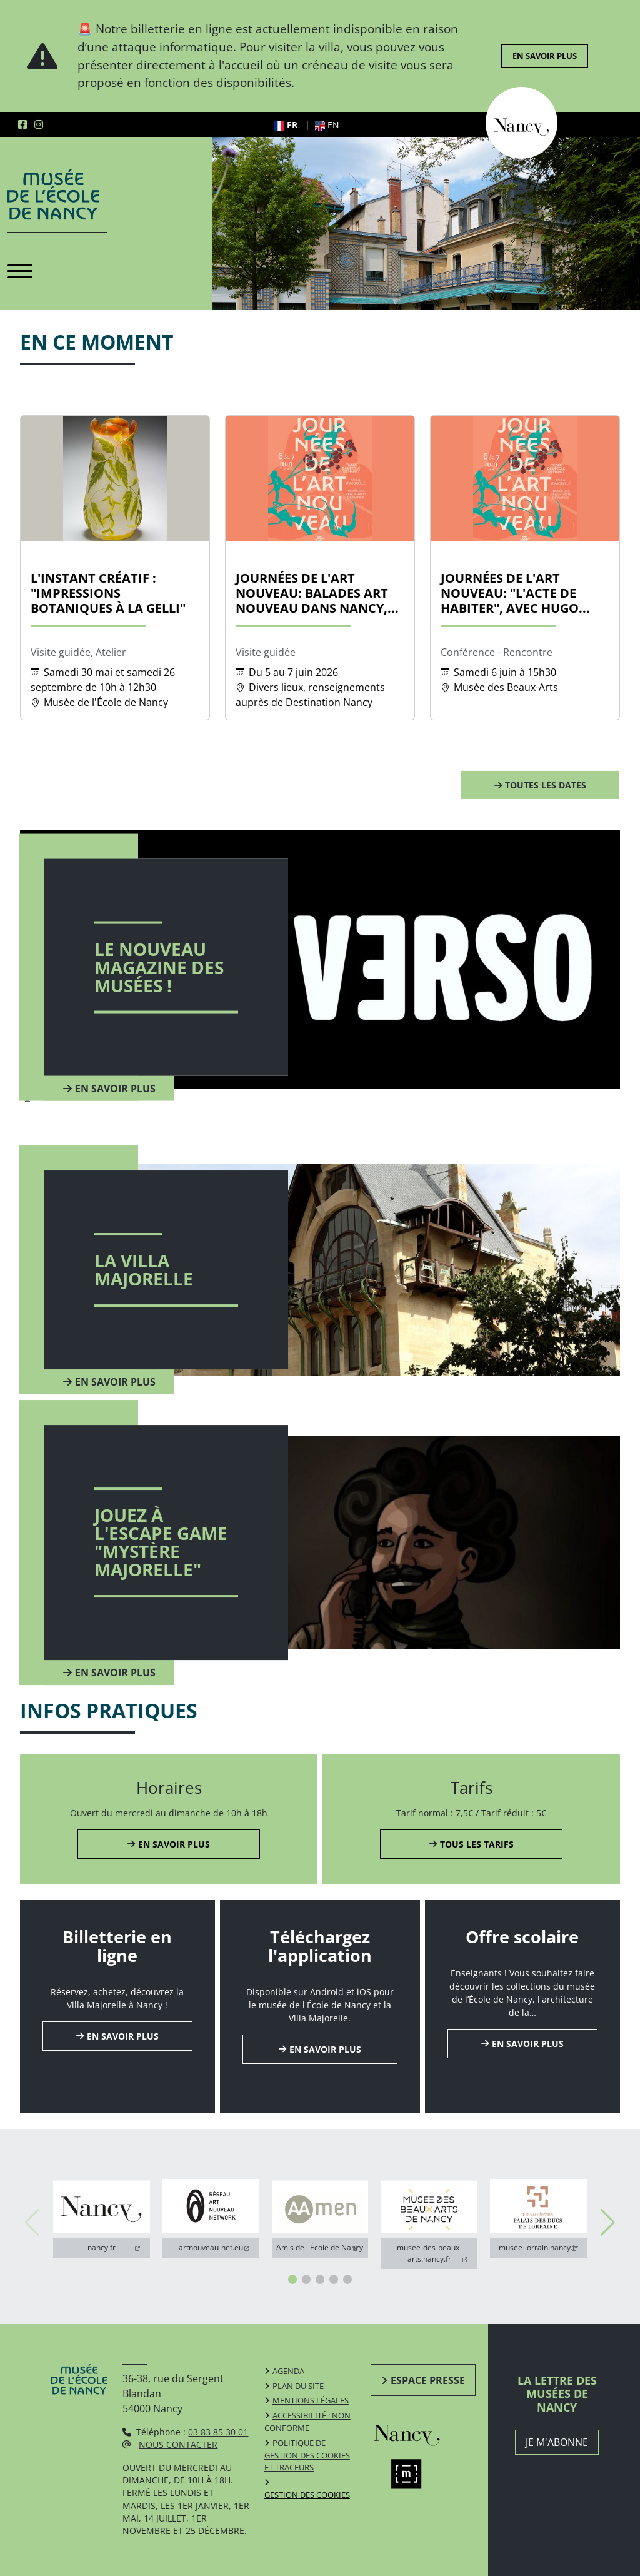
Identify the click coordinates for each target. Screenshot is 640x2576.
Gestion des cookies (307, 2494)
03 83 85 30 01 (218, 2432)
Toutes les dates (545, 785)
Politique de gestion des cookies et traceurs (307, 2455)
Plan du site (298, 2386)
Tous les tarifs (477, 1844)
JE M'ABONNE (557, 2442)
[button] (292, 2279)
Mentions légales (310, 2400)
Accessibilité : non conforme (307, 2421)
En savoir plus (544, 55)
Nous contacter (178, 2444)
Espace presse (428, 2380)
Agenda (288, 2371)
